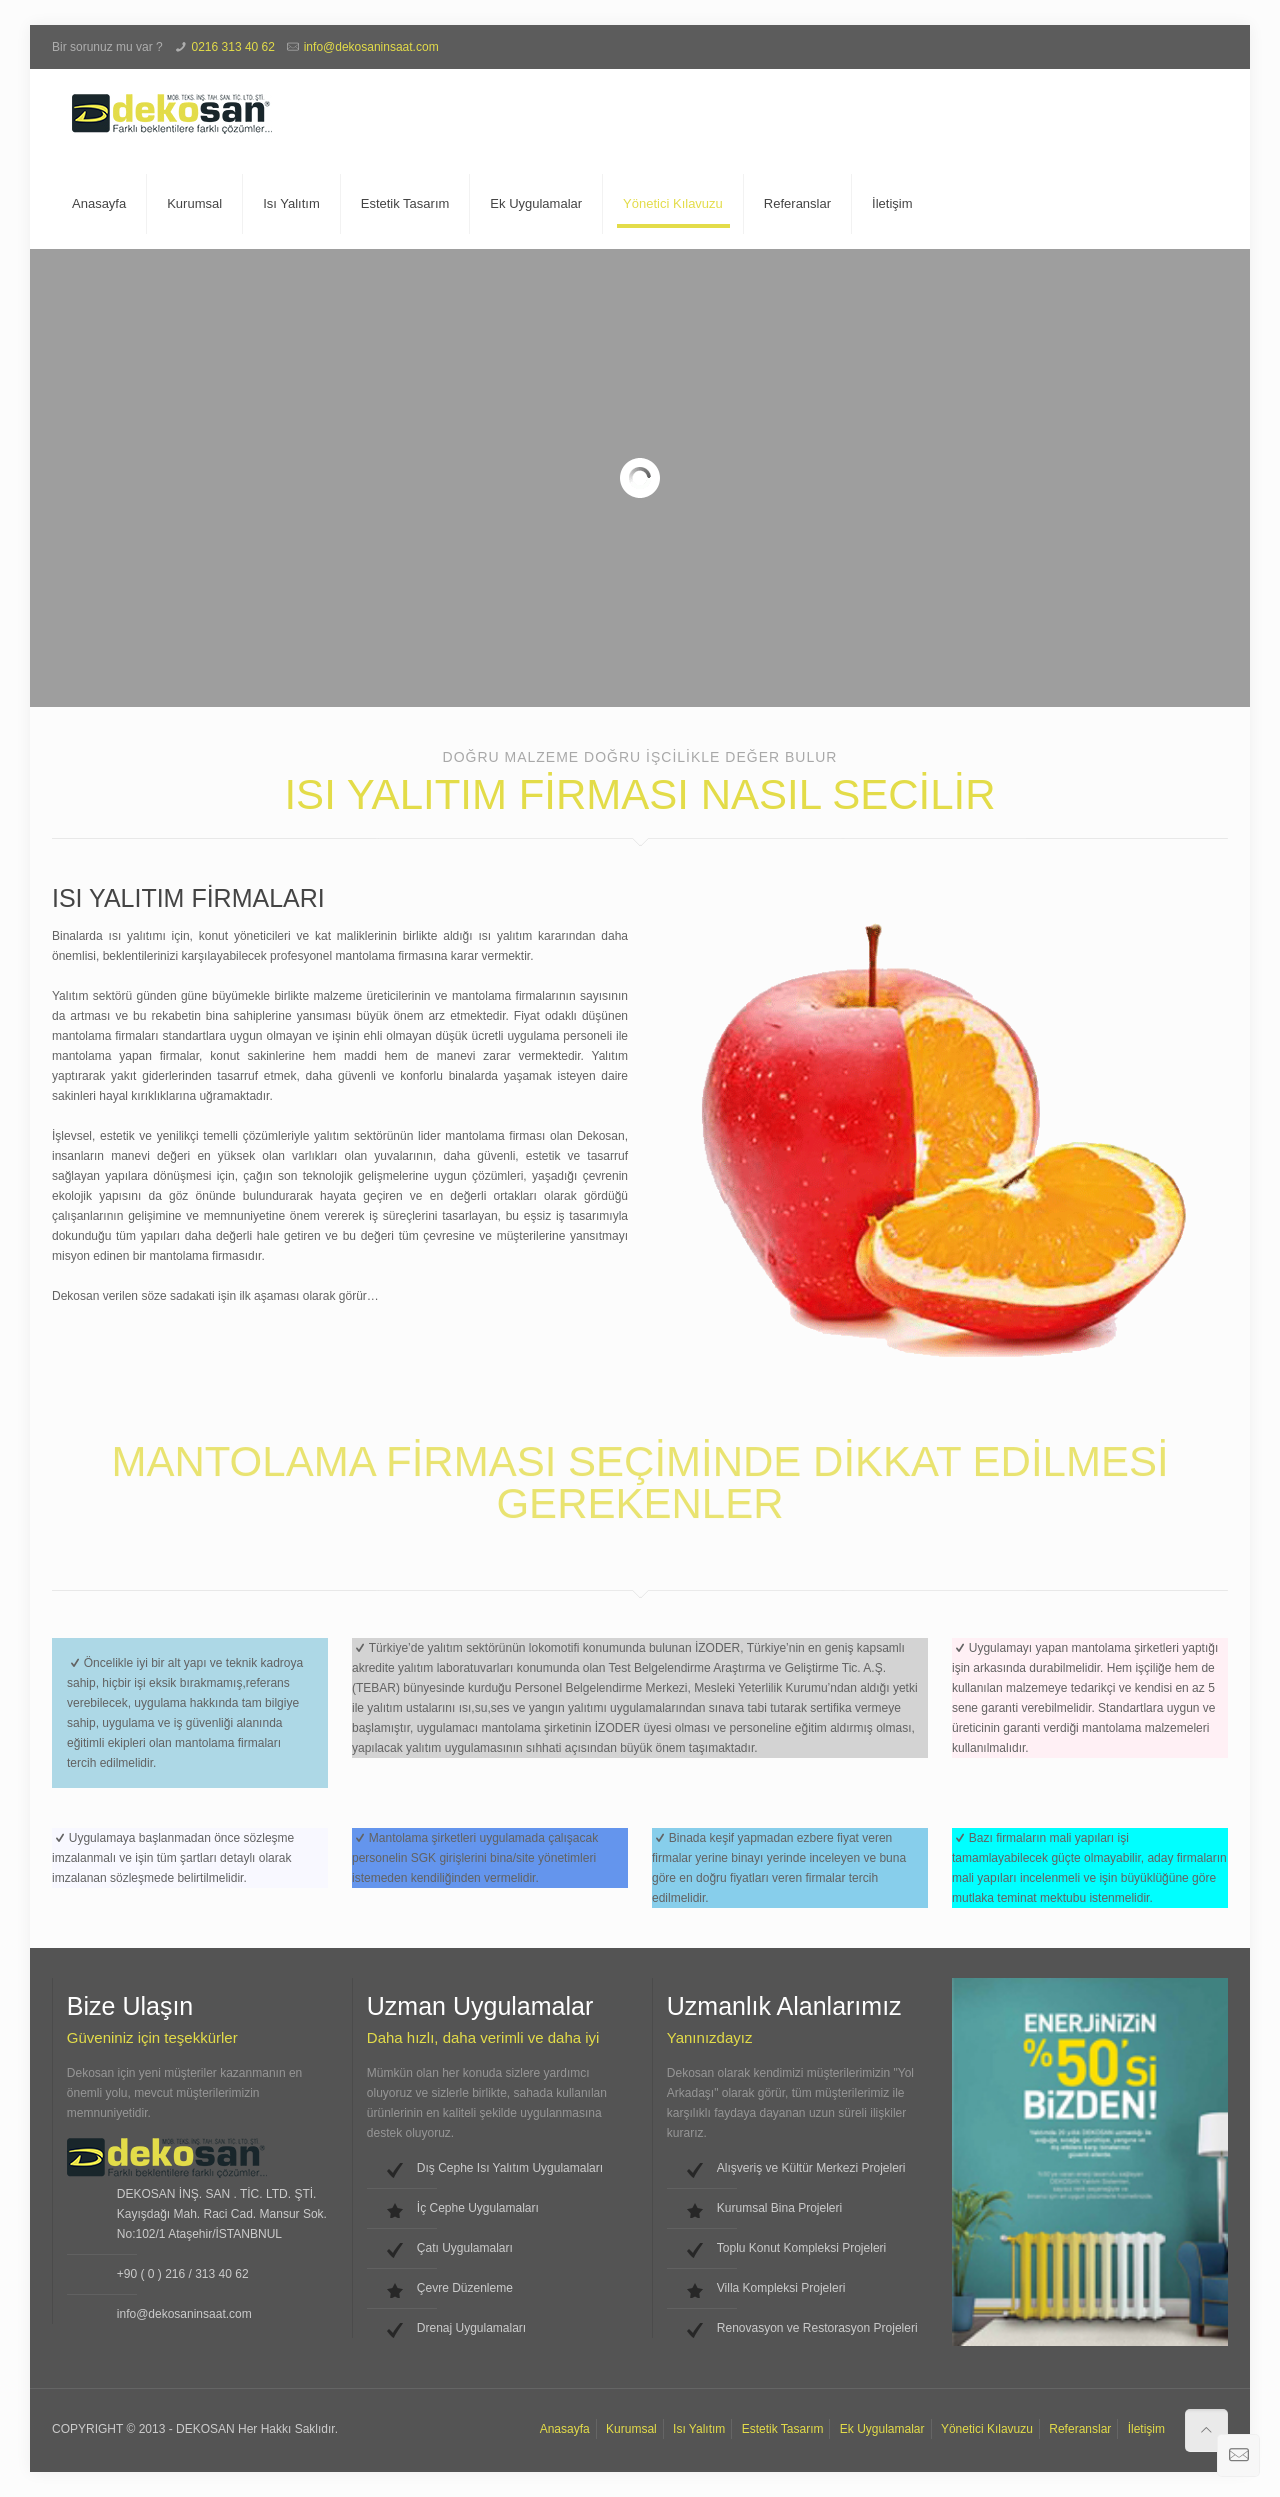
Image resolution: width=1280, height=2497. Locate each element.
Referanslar (1080, 2429)
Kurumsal (631, 2429)
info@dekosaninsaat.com (371, 47)
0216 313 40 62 (233, 47)
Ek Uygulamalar (882, 2429)
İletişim (1146, 2429)
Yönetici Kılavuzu (987, 2429)
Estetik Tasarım (783, 2429)
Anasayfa (565, 2429)
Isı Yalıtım (699, 2429)
